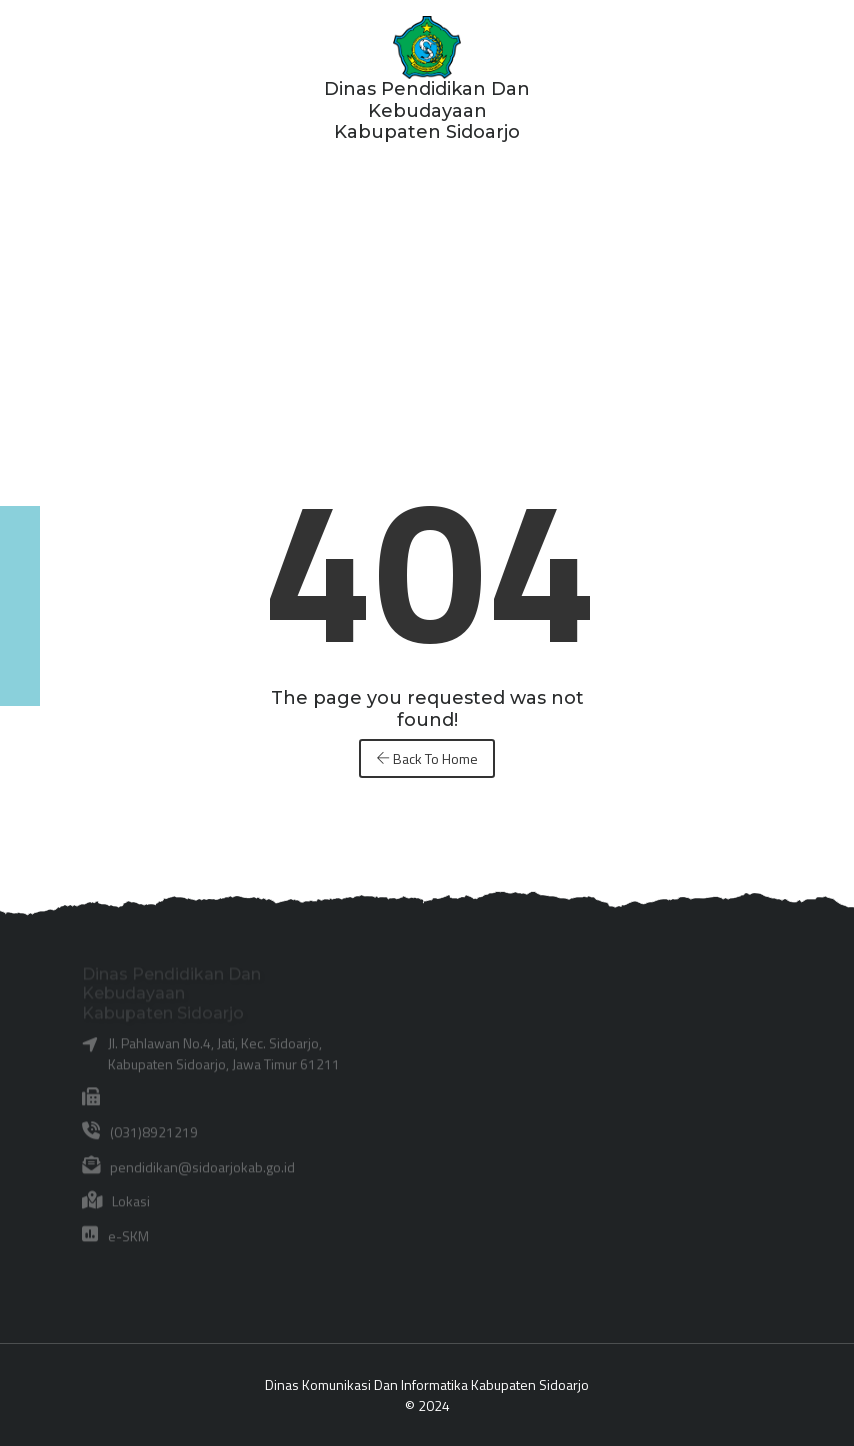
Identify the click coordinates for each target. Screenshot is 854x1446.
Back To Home (427, 758)
